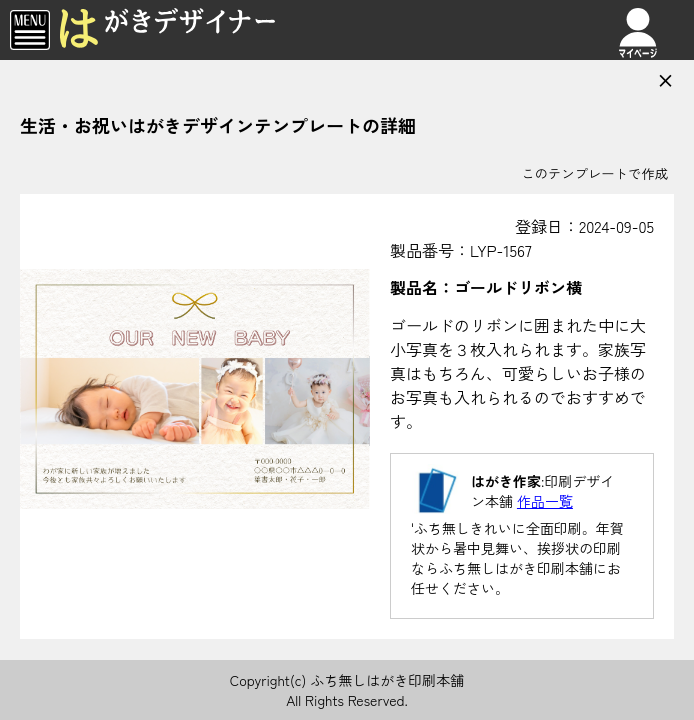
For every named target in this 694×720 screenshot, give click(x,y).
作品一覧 (545, 501)
